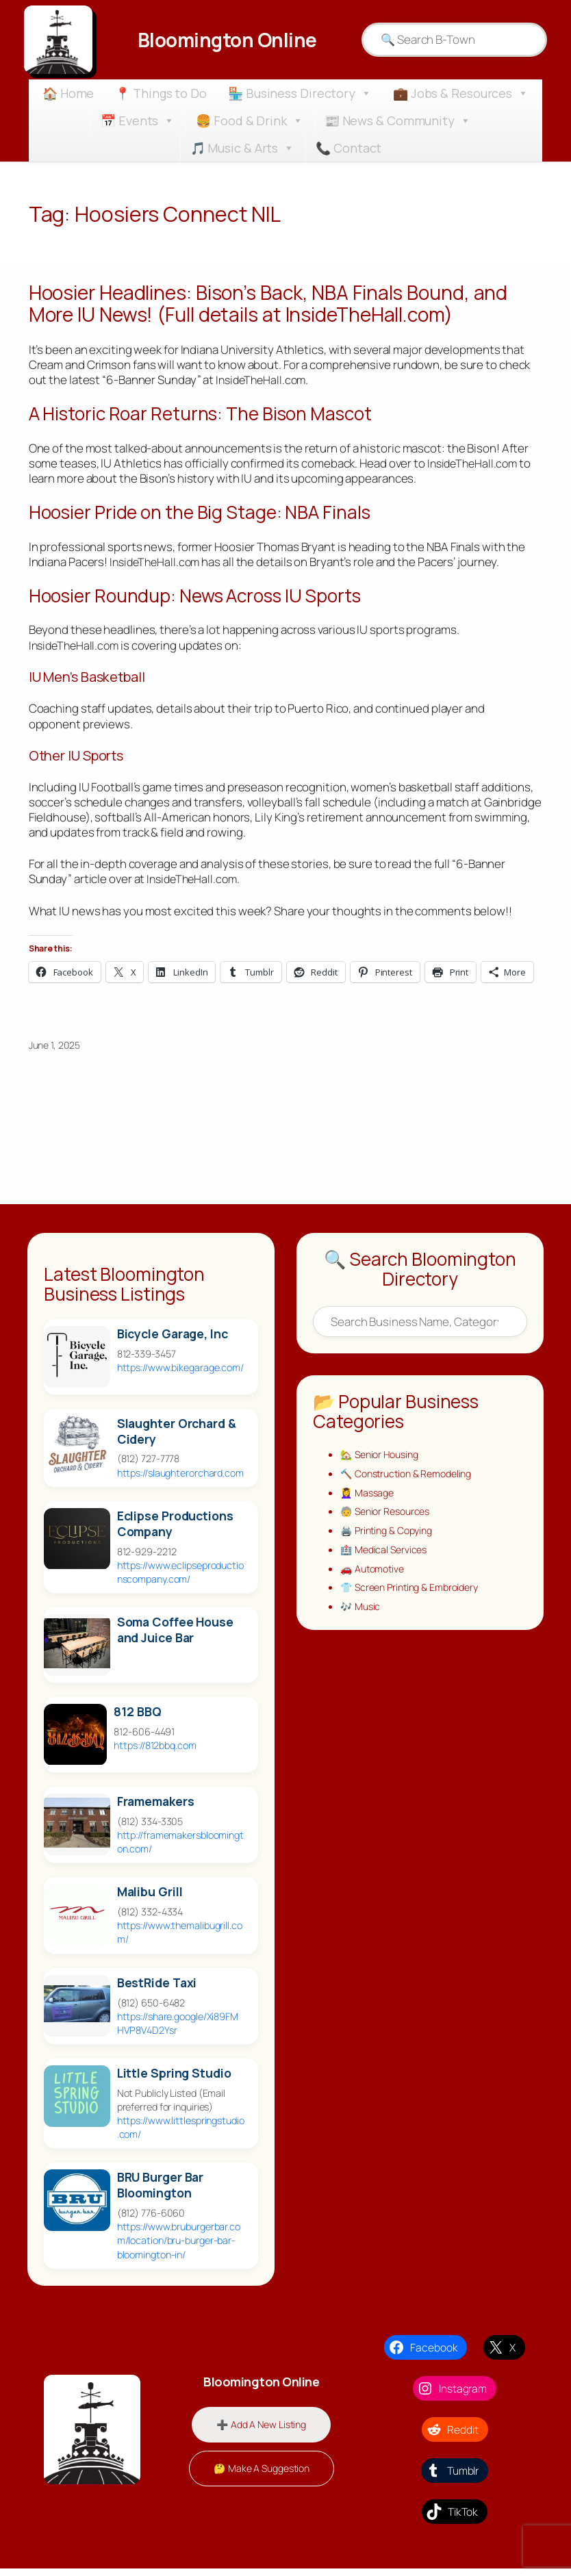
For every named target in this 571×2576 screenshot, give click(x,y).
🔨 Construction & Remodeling (411, 1482)
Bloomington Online (227, 39)
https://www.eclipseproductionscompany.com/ (180, 1579)
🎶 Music (361, 1621)
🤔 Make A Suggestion (262, 2476)
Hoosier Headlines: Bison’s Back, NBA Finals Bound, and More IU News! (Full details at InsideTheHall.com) (283, 305)
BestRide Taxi (157, 1990)
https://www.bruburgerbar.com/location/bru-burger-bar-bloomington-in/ (178, 2248)
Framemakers (155, 1809)
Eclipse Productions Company (175, 1530)
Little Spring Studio (174, 2081)
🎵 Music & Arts (242, 148)
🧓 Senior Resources (388, 1522)
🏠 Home (68, 93)
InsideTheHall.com (263, 383)
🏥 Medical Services (386, 1562)
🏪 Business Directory (300, 93)
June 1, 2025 (54, 1051)
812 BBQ (137, 1719)
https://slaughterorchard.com (180, 1479)
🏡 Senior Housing (382, 1462)
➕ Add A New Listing (261, 2431)
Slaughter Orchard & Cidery (176, 1438)
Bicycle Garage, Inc (172, 1341)
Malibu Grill (150, 1899)
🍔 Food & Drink (249, 120)
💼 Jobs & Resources (461, 93)
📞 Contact (348, 148)
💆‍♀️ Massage (369, 1502)
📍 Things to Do (161, 93)
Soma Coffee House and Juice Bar (175, 1637)
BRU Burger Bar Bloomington (160, 2192)
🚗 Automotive (374, 1581)
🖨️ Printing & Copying (390, 1542)
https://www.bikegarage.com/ (180, 1374)
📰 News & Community (398, 120)
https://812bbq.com (155, 1752)
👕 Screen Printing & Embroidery (414, 1601)
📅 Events (138, 120)
